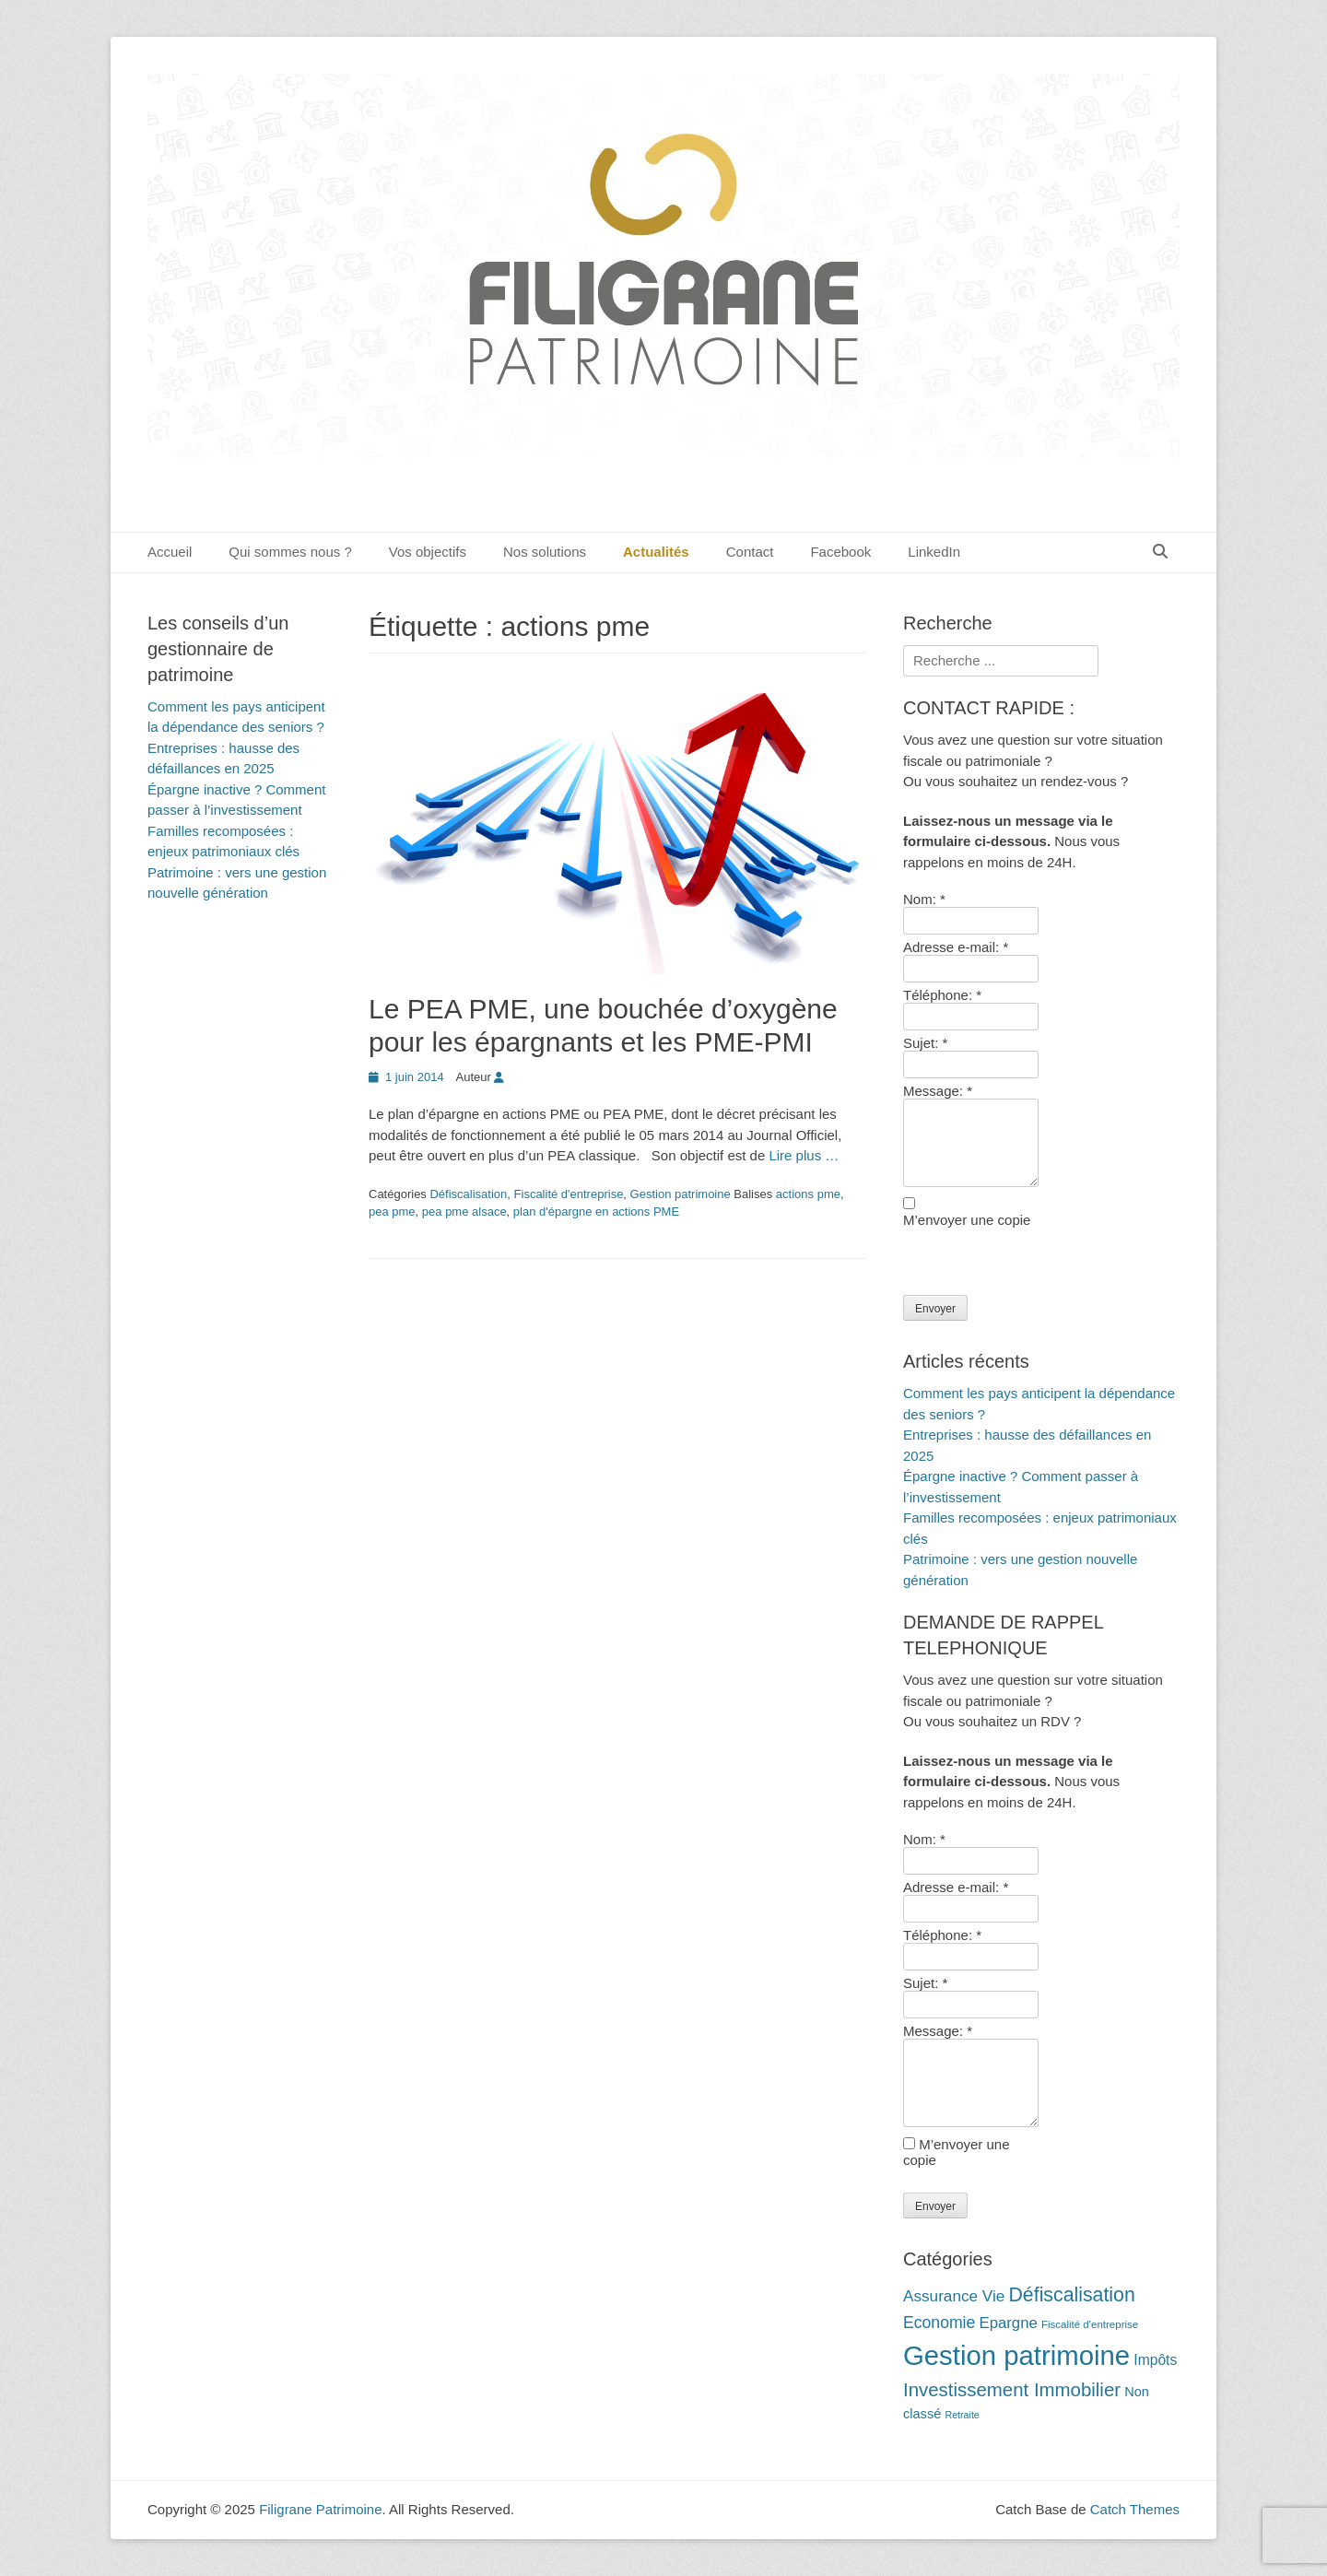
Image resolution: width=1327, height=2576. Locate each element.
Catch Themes (1135, 2509)
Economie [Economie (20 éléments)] (939, 2322)
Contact (750, 551)
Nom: (924, 899)
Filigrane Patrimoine (320, 2509)
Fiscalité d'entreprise (569, 1194)
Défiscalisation (468, 1194)
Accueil (169, 551)
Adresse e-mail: (955, 947)
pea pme (392, 1211)
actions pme (808, 1194)
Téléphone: (942, 995)
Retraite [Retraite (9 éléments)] (962, 2414)
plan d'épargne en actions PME (596, 1211)
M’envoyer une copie (966, 1220)
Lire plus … (804, 1155)
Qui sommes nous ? (290, 551)
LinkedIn (934, 551)
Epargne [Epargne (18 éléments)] (1008, 2323)
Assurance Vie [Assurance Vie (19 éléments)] (953, 2296)
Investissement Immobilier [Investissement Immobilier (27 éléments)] (1012, 2390)
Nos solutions (544, 551)
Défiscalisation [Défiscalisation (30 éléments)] (1071, 2295)
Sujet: (925, 1043)
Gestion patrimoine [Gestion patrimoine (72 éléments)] (1016, 2355)
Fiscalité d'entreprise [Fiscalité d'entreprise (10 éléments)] (1089, 2324)
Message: (937, 1091)
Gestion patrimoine (680, 1194)
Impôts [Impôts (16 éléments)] (1155, 2360)
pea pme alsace (464, 1211)
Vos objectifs (427, 551)
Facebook (840, 551)
